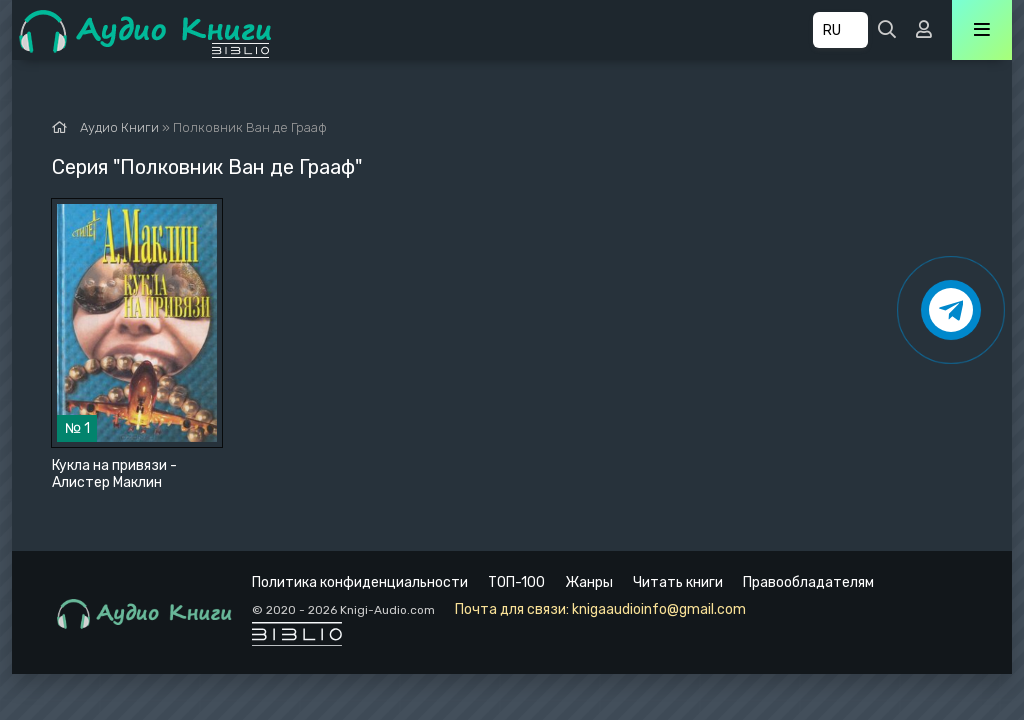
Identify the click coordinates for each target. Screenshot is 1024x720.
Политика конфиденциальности (360, 582)
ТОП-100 (516, 582)
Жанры (589, 582)
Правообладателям (808, 582)
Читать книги (678, 582)
